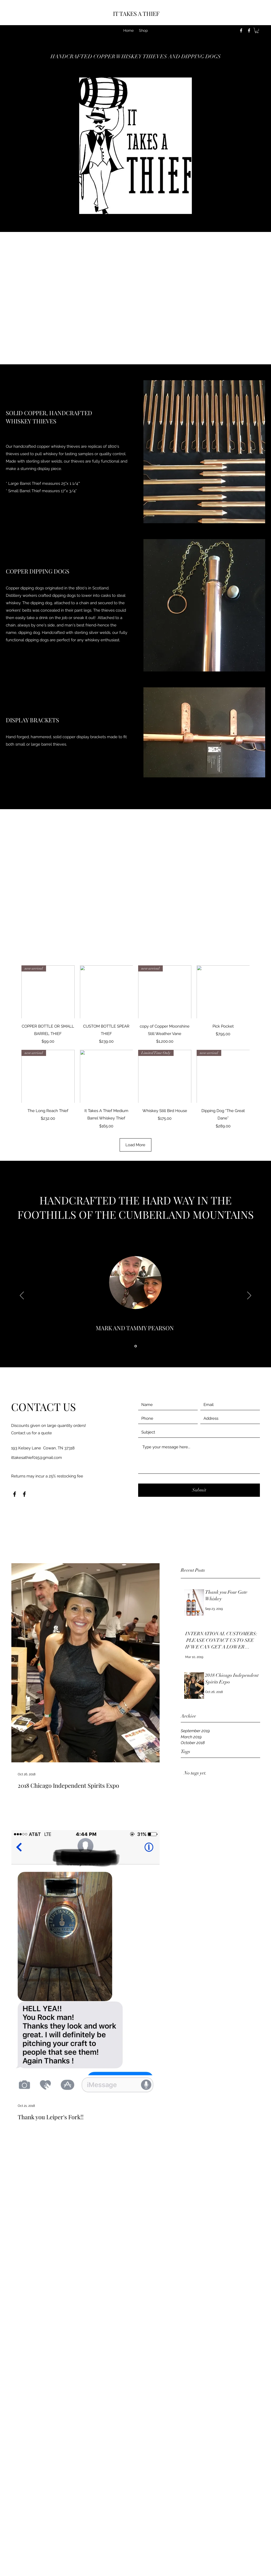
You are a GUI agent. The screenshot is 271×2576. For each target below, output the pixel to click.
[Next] (249, 1296)
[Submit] (199, 1490)
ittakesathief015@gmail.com (36, 1457)
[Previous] (22, 1296)
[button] (257, 30)
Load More (135, 1145)
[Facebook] (241, 30)
